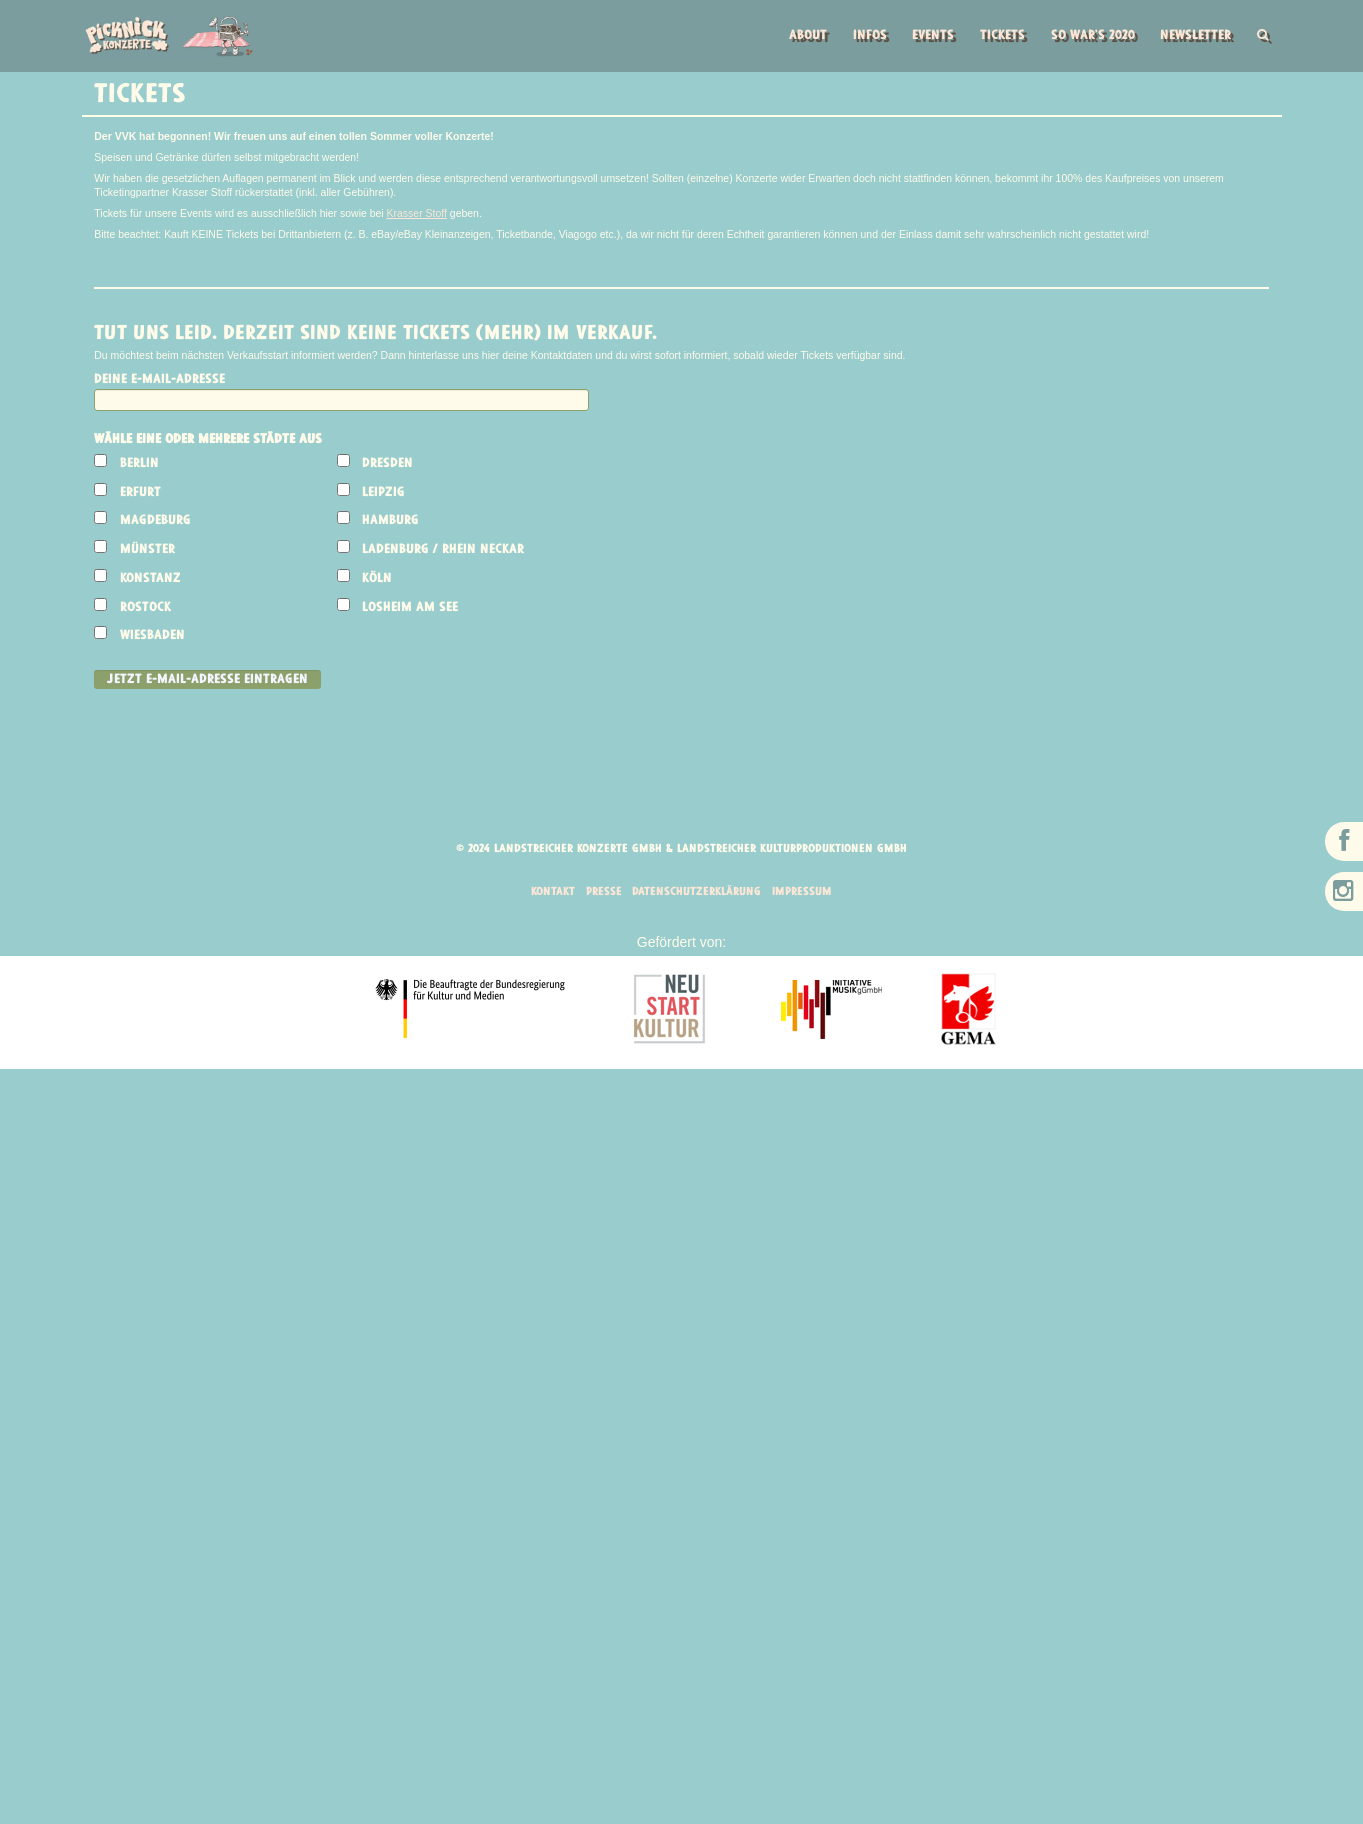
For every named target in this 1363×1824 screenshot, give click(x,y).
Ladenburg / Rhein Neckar (444, 551)
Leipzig (384, 493)
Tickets (992, 36)
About (791, 36)
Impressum (806, 895)
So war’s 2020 (1085, 36)
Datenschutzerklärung (697, 895)
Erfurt (140, 493)
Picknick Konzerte (168, 36)
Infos (854, 36)
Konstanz (150, 579)
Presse (601, 895)
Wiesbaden (152, 637)
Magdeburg (155, 522)
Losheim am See (411, 608)
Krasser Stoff (418, 214)
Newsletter (1192, 36)
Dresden (388, 464)
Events (920, 36)
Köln (378, 579)
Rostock (145, 608)
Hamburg (391, 522)
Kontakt (549, 895)
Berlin (139, 464)
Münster (147, 551)
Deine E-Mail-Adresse (159, 380)
